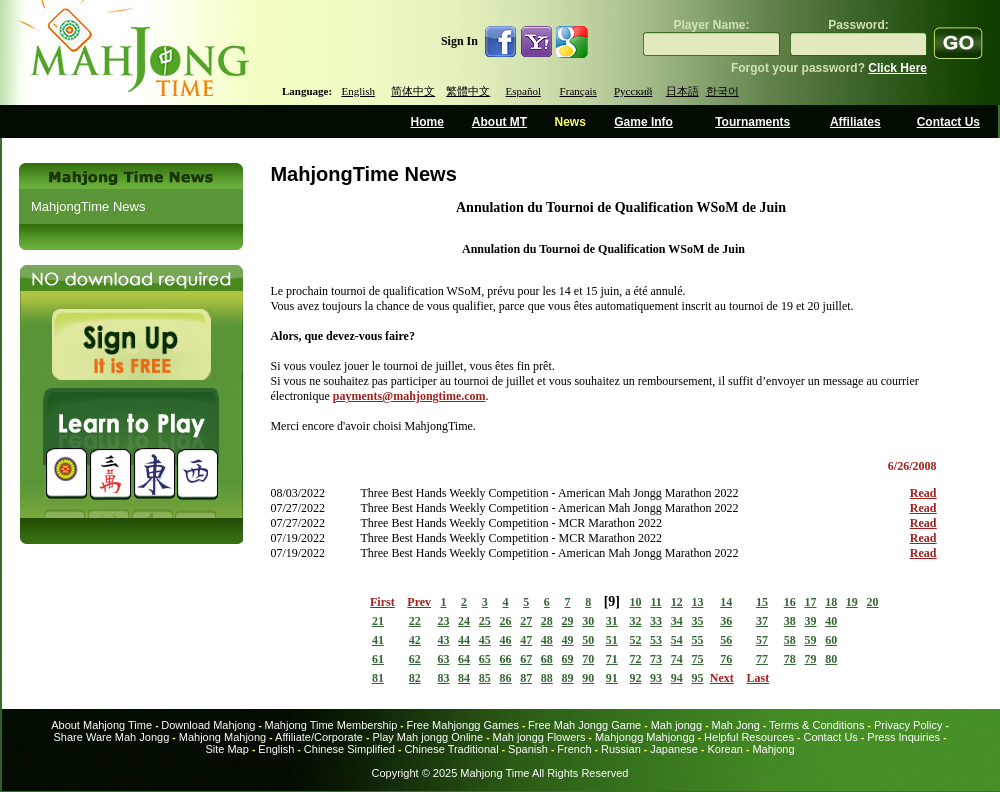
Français (578, 91)
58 (790, 640)
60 (831, 640)
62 (415, 659)
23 (443, 621)
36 (726, 621)
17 (810, 602)
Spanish (528, 749)
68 (547, 659)
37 (762, 621)
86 (505, 678)
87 (526, 678)
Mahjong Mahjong (222, 737)
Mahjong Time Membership (331, 725)
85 (485, 678)
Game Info (643, 122)
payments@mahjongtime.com (409, 396)
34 (677, 621)
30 (588, 621)
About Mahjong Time (101, 725)
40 (831, 621)
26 (505, 621)
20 (873, 602)
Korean (724, 749)
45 (485, 640)
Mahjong (773, 749)
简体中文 (413, 91)
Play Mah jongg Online (427, 737)
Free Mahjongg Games (462, 725)
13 (697, 602)
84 (464, 678)
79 (810, 659)
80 (831, 659)
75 (697, 659)
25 (485, 621)
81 (378, 678)
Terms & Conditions (816, 725)
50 (588, 640)
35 (697, 621)
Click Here (897, 68)
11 (655, 602)
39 (810, 621)
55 (697, 640)
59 (810, 640)
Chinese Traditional (451, 749)
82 (415, 678)
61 (378, 659)
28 (547, 621)
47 (526, 640)
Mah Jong (736, 725)
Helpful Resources (749, 737)
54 (677, 640)
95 (697, 678)
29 (568, 621)
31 (612, 621)
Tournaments (752, 122)
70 (588, 659)
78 (790, 659)
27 (526, 621)
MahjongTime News (88, 206)
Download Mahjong (208, 725)
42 (415, 640)
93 (656, 678)
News (569, 122)
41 (378, 640)
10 (635, 602)
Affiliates (855, 122)
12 (677, 602)
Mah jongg (676, 725)
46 (505, 640)
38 (790, 621)
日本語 (682, 91)
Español (523, 91)
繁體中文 (468, 91)
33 (656, 621)
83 (443, 678)
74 (677, 659)
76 (726, 659)
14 (726, 602)
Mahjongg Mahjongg (645, 737)
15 (762, 602)
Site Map (226, 749)
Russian (621, 749)
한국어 (722, 91)
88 (547, 678)
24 (464, 621)
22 (415, 621)
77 (762, 659)
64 (464, 659)
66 (505, 659)
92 (635, 678)
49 (568, 640)
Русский (633, 91)
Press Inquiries (903, 737)
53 (656, 640)
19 (852, 602)
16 (790, 602)
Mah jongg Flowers (539, 737)
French (574, 749)
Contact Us (948, 122)
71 (612, 659)
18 (831, 602)
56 (726, 640)
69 (568, 659)
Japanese (674, 749)
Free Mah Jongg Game (584, 725)
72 (635, 659)
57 (762, 640)
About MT (499, 122)
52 (635, 640)
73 (656, 659)
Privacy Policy (908, 725)
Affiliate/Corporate (319, 737)
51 (612, 640)
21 (378, 621)
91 (612, 678)
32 (635, 621)
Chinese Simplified (349, 749)
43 (443, 640)
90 (588, 678)
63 (443, 659)
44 (464, 640)
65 (485, 659)
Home (427, 122)
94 (677, 678)
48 (547, 640)
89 (568, 678)
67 (526, 659)
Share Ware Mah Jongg (112, 737)
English (358, 91)
